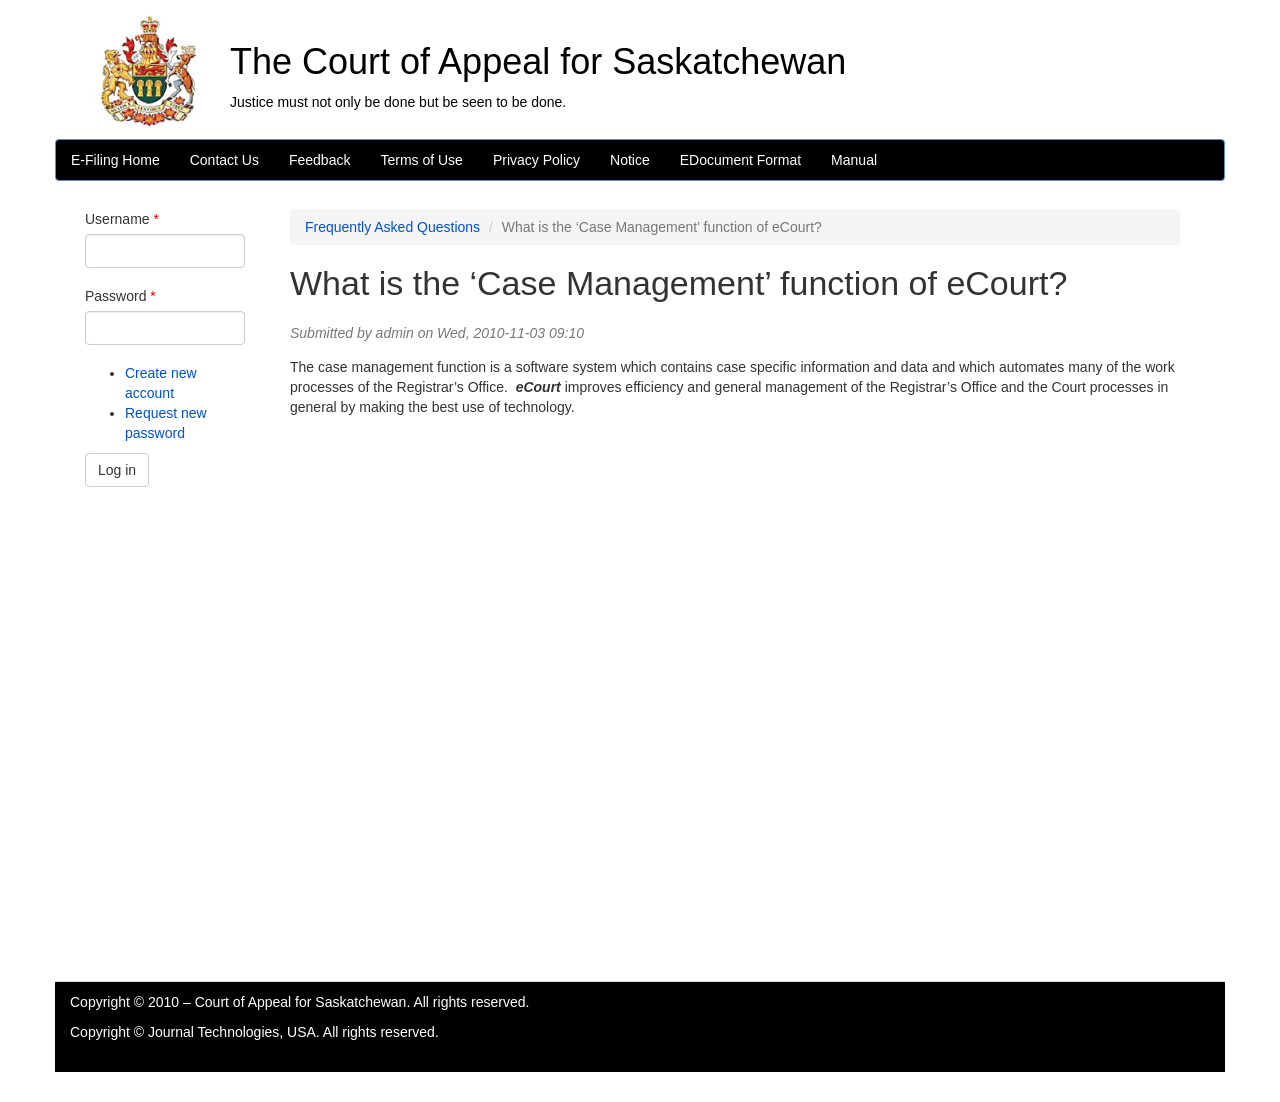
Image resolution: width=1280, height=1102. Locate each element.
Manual (854, 160)
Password (120, 296)
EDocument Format (740, 160)
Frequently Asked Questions (392, 227)
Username (122, 219)
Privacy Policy (536, 160)
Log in (117, 470)
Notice (630, 160)
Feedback (319, 160)
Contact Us (224, 160)
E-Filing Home (115, 160)
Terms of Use (421, 160)
